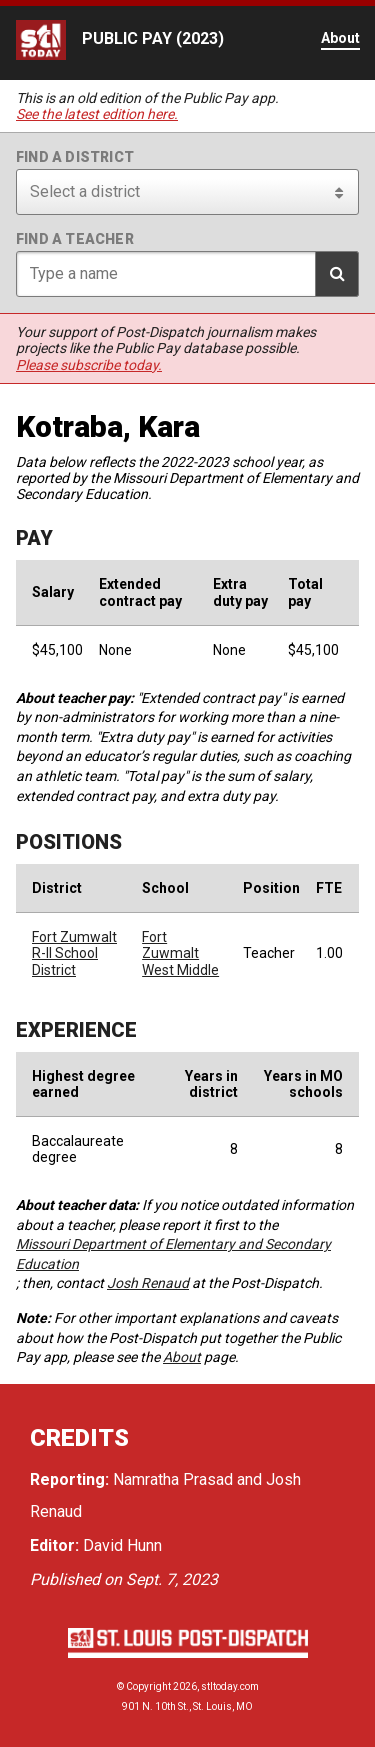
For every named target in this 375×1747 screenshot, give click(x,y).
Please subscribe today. (89, 365)
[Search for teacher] (187, 274)
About (182, 1357)
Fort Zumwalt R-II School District (74, 953)
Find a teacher (75, 239)
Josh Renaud (148, 1283)
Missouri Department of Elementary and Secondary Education (173, 1254)
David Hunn (122, 1545)
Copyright (148, 1686)
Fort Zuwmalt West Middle (180, 953)
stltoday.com (230, 1686)
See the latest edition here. (97, 114)
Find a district (75, 157)
